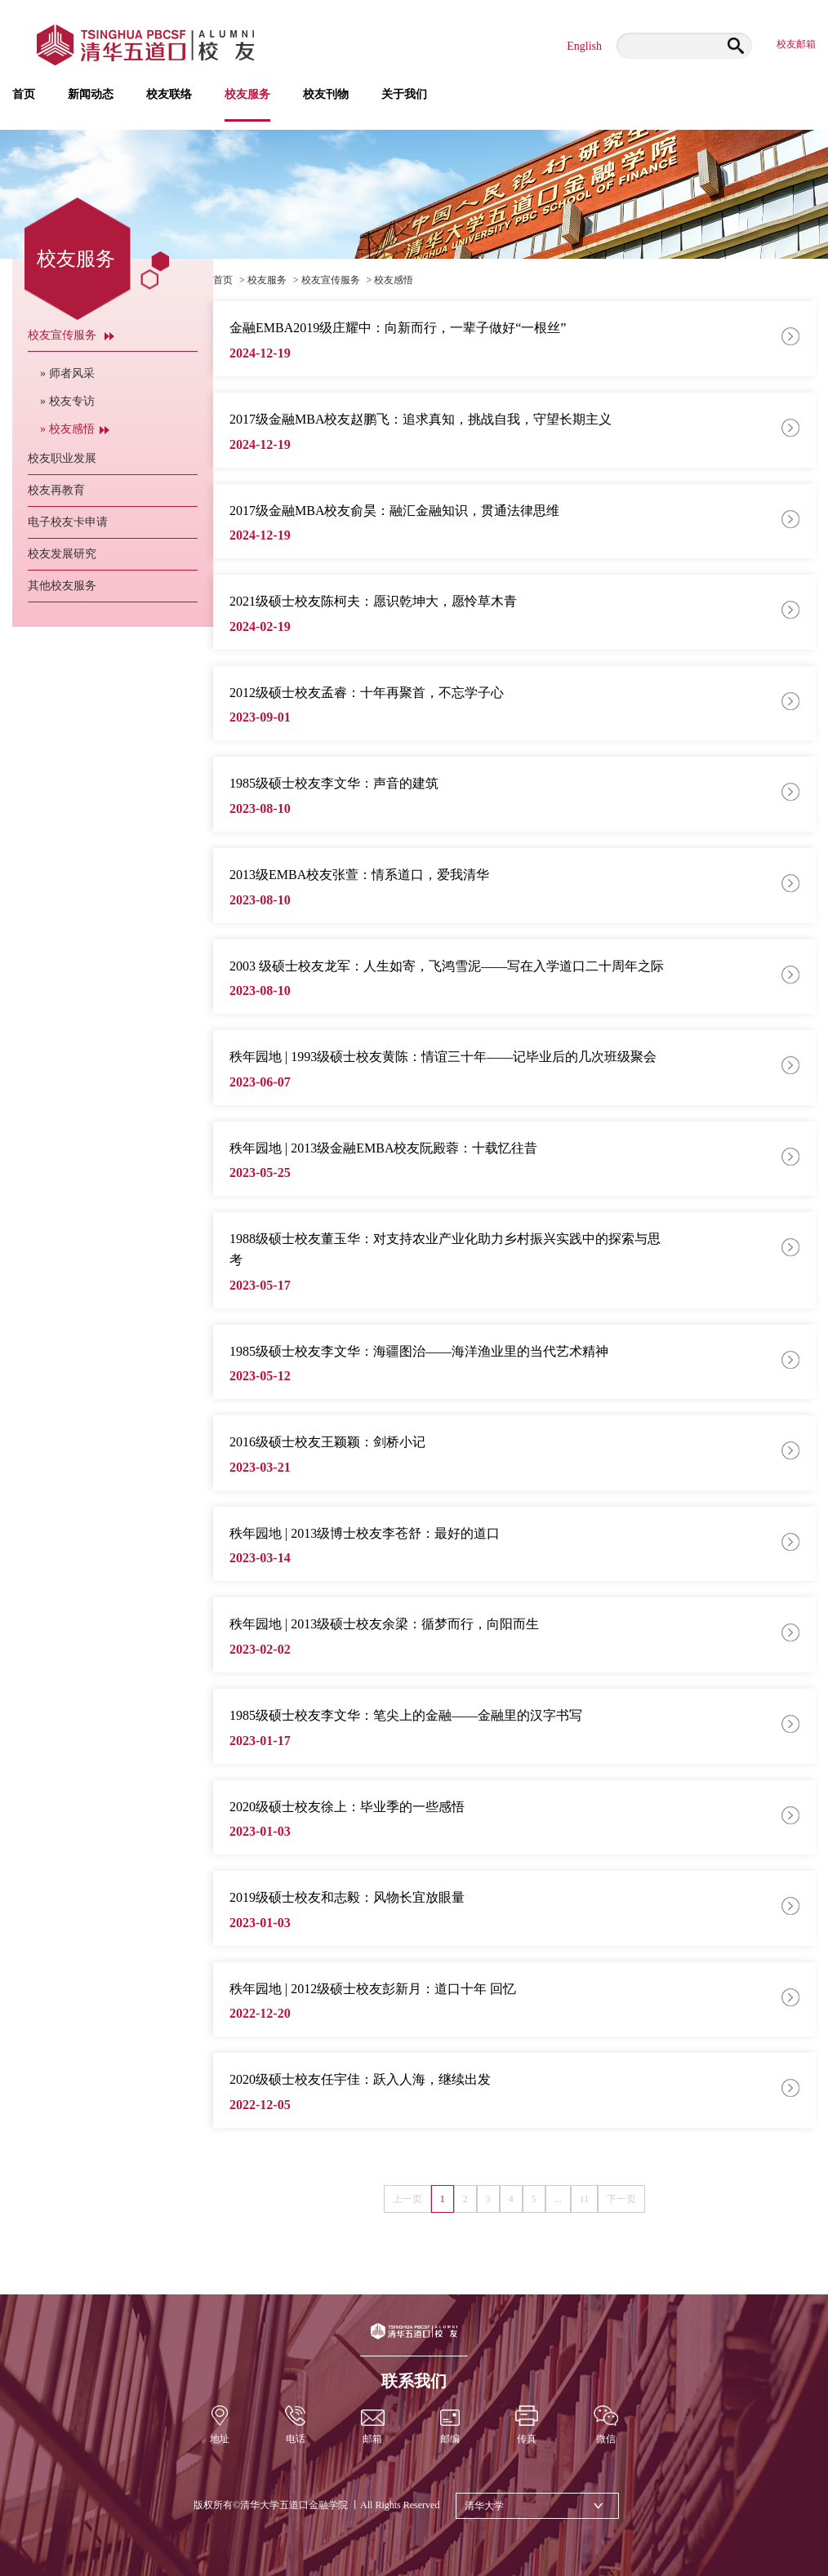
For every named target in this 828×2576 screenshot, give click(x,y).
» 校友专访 (74, 401)
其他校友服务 (71, 586)
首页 (23, 94)
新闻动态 (91, 94)
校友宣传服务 (71, 335)
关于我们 (404, 94)
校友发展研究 (71, 554)
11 (585, 2199)
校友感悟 (393, 280)
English (584, 46)
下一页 (621, 2199)
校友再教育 (65, 490)
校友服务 (247, 105)
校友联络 (169, 94)
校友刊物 (326, 94)
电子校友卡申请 (77, 522)
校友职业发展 (71, 458)
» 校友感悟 (74, 429)
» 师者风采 (74, 373)
